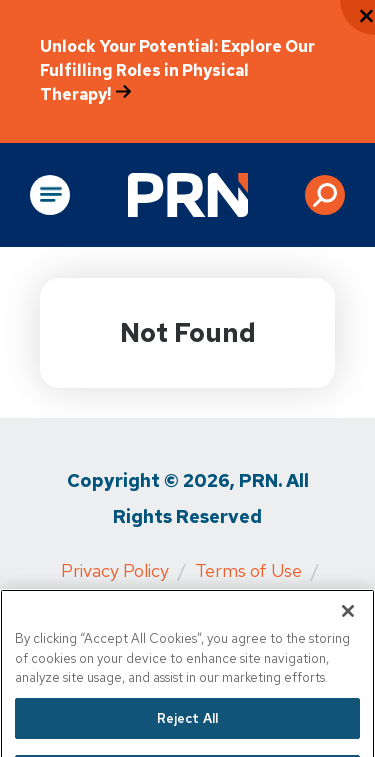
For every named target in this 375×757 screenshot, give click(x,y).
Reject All (187, 730)
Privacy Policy (115, 570)
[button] (325, 195)
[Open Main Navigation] (50, 195)
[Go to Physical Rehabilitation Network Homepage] (188, 195)
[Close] (348, 624)
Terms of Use (248, 570)
